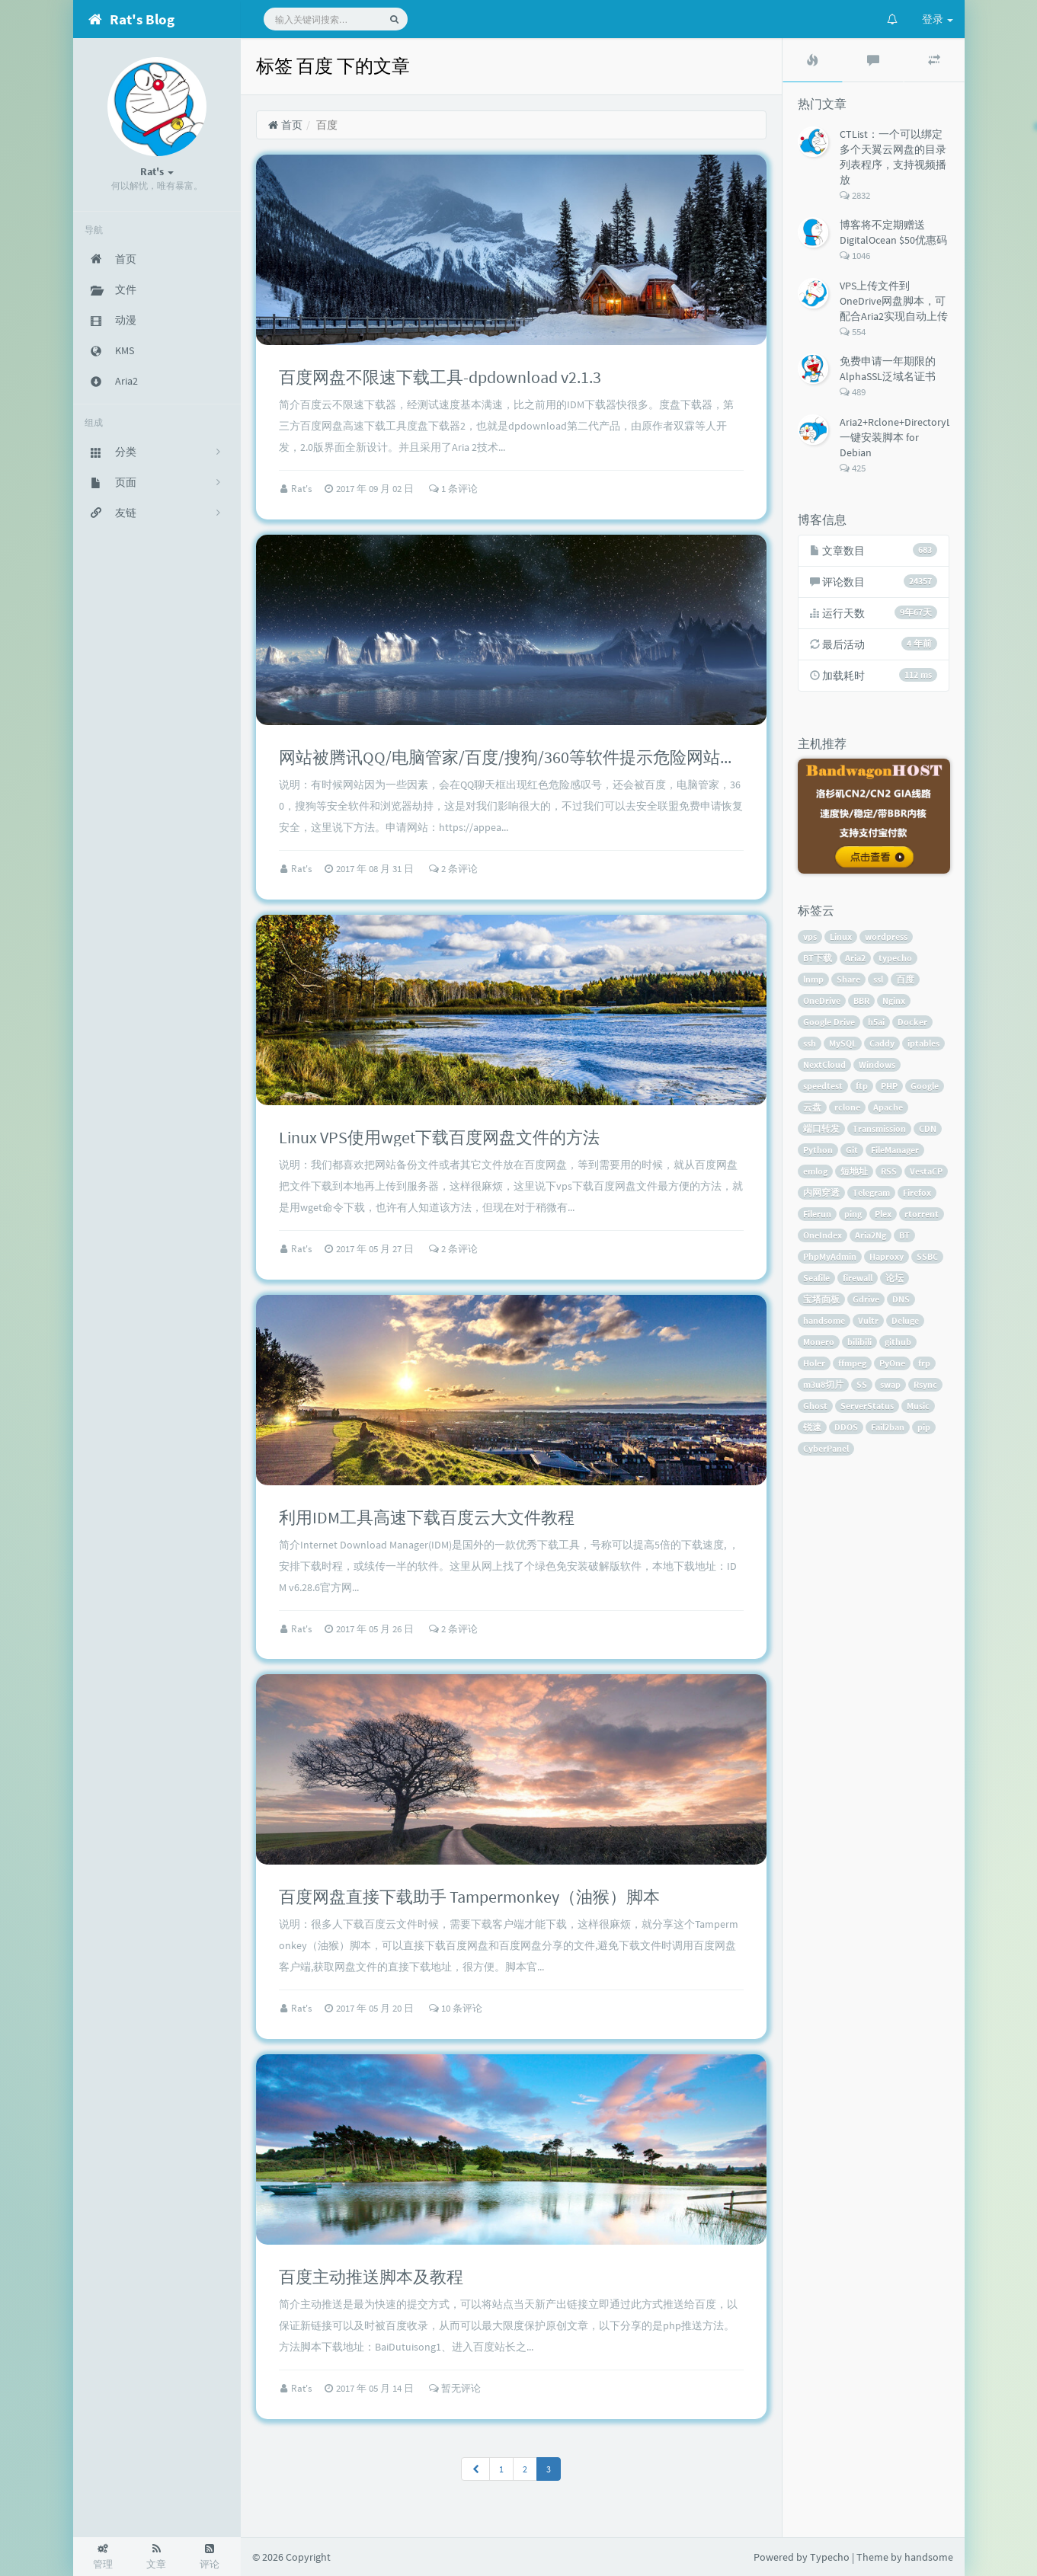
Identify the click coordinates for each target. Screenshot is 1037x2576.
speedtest (823, 1085)
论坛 (894, 1277)
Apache (888, 1107)
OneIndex (822, 1235)
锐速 (812, 1427)
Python (818, 1149)
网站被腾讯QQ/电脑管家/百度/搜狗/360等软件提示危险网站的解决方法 (541, 757)
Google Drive (829, 1022)
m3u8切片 (823, 1384)
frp (924, 1363)
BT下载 (817, 958)
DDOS (846, 1427)
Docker (912, 1022)
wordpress (886, 936)
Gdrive (866, 1299)
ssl (878, 979)
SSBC (927, 1256)
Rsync (925, 1384)
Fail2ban (887, 1427)
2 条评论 (453, 868)
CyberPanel (826, 1448)
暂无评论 (455, 2388)
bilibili (859, 1341)
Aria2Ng (870, 1235)
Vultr (868, 1320)
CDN (927, 1128)
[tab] (813, 60)
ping (853, 1213)
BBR (861, 1000)
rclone (847, 1107)
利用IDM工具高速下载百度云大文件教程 (427, 1517)
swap (890, 1384)
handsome (824, 1320)
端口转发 (821, 1128)
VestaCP (926, 1171)
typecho (895, 958)
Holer (814, 1363)
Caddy (882, 1043)
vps (810, 936)
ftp (862, 1085)
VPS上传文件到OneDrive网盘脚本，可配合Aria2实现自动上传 (894, 301)
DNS (901, 1299)
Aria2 (855, 958)
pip (923, 1427)
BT (904, 1235)
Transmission (879, 1128)
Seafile (816, 1277)
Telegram (871, 1192)
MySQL (842, 1043)
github (898, 1341)
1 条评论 (453, 488)
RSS (889, 1171)
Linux (841, 936)
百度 (905, 979)
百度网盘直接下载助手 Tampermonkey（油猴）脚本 (469, 1896)
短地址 (854, 1171)
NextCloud (824, 1064)
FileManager (895, 1149)
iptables (923, 1043)
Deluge (905, 1320)
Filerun (817, 1213)
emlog (815, 1171)
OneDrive (821, 1000)
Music (918, 1405)
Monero (818, 1341)
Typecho (830, 2557)
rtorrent (921, 1213)
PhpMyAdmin (829, 1256)
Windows (877, 1064)
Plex (883, 1213)
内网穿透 (821, 1192)
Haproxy (886, 1256)
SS (861, 1384)
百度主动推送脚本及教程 (371, 2276)
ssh (809, 1043)
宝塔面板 (821, 1299)
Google (925, 1085)
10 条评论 (455, 2008)
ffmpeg (852, 1363)
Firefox (917, 1192)
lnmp (813, 979)
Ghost (815, 1405)
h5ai (876, 1022)
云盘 (812, 1107)
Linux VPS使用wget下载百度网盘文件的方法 (439, 1137)
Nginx (893, 1000)
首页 (285, 125)
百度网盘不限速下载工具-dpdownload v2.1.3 (440, 377)
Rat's (302, 488)
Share (848, 979)
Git (852, 1149)
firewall (857, 1277)
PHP (889, 1085)
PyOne (892, 1363)
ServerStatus (867, 1405)
